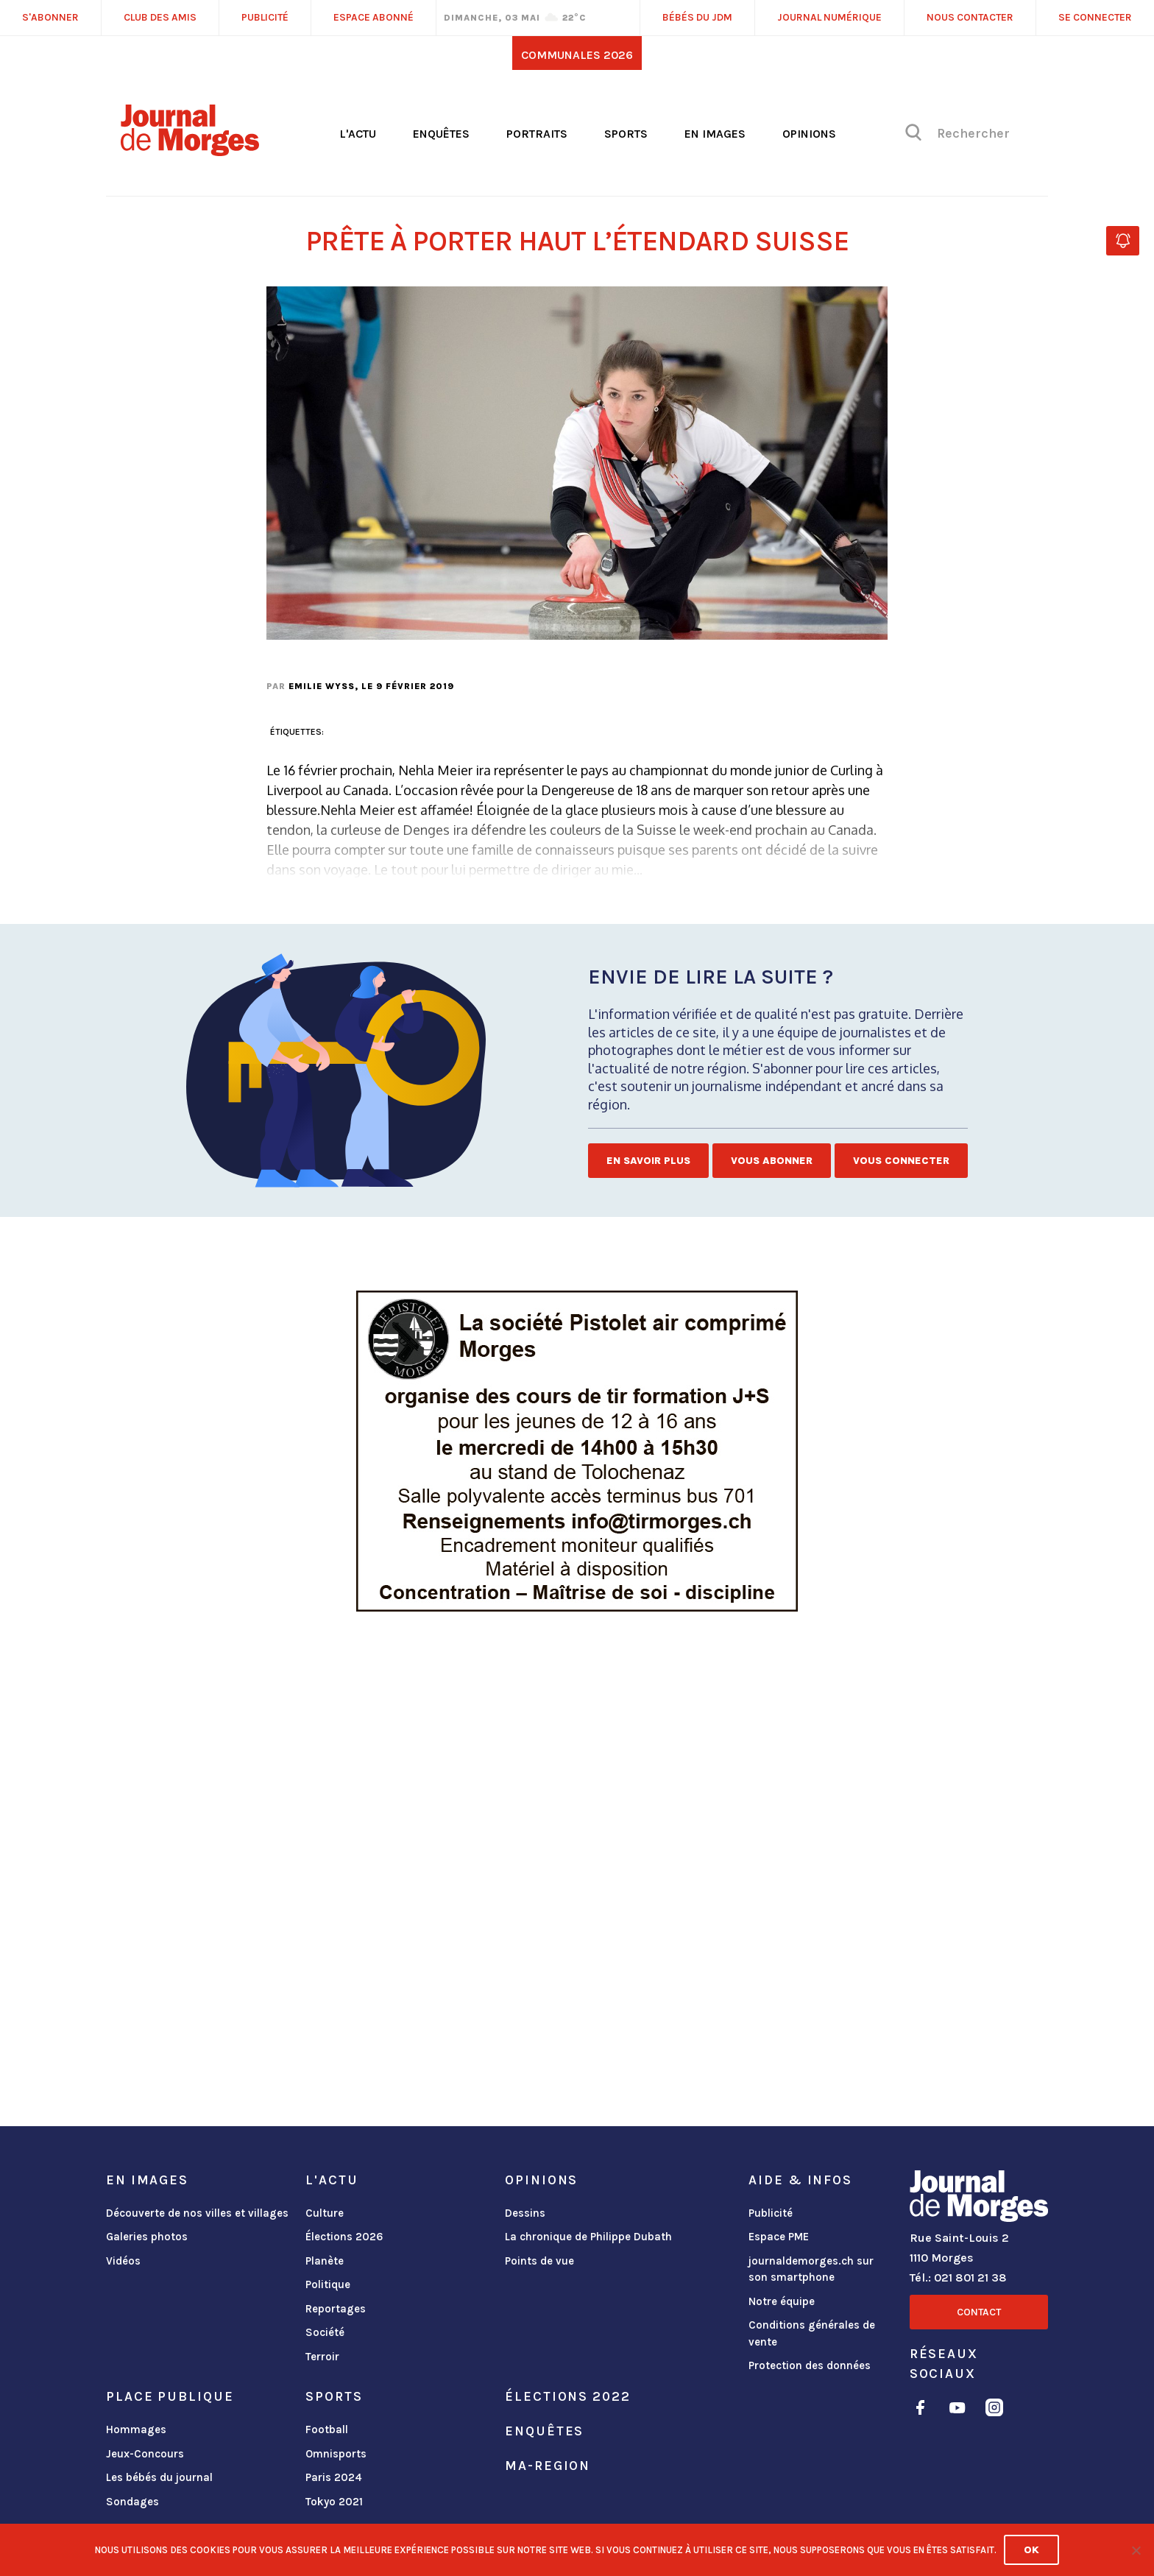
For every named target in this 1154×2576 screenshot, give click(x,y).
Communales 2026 (577, 55)
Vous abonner (772, 1160)
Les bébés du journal (159, 2477)
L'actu (357, 134)
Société (324, 2332)
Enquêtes (441, 134)
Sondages (132, 2501)
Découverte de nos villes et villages (197, 2213)
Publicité (770, 2213)
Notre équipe (781, 2301)
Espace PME (778, 2236)
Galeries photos (147, 2236)
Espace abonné (373, 17)
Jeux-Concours (145, 2453)
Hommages (136, 2429)
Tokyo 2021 (334, 2501)
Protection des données (809, 2365)
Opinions (809, 134)
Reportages (335, 2308)
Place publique (169, 2396)
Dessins (525, 2213)
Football (326, 2429)
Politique (327, 2284)
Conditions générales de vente (811, 2333)
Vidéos (123, 2261)
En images (715, 134)
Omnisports (336, 2453)
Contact (979, 2312)
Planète (324, 2261)
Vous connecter (901, 1160)
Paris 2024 (333, 2477)
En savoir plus (648, 1160)
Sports (626, 134)
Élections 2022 (567, 2396)
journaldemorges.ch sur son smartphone (811, 2269)
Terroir (322, 2356)
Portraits (536, 134)
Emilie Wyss (321, 686)
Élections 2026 (344, 2236)
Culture (324, 2213)
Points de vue (539, 2261)
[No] (1135, 2550)
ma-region (547, 2465)
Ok (1031, 2550)
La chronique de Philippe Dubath (588, 2236)
